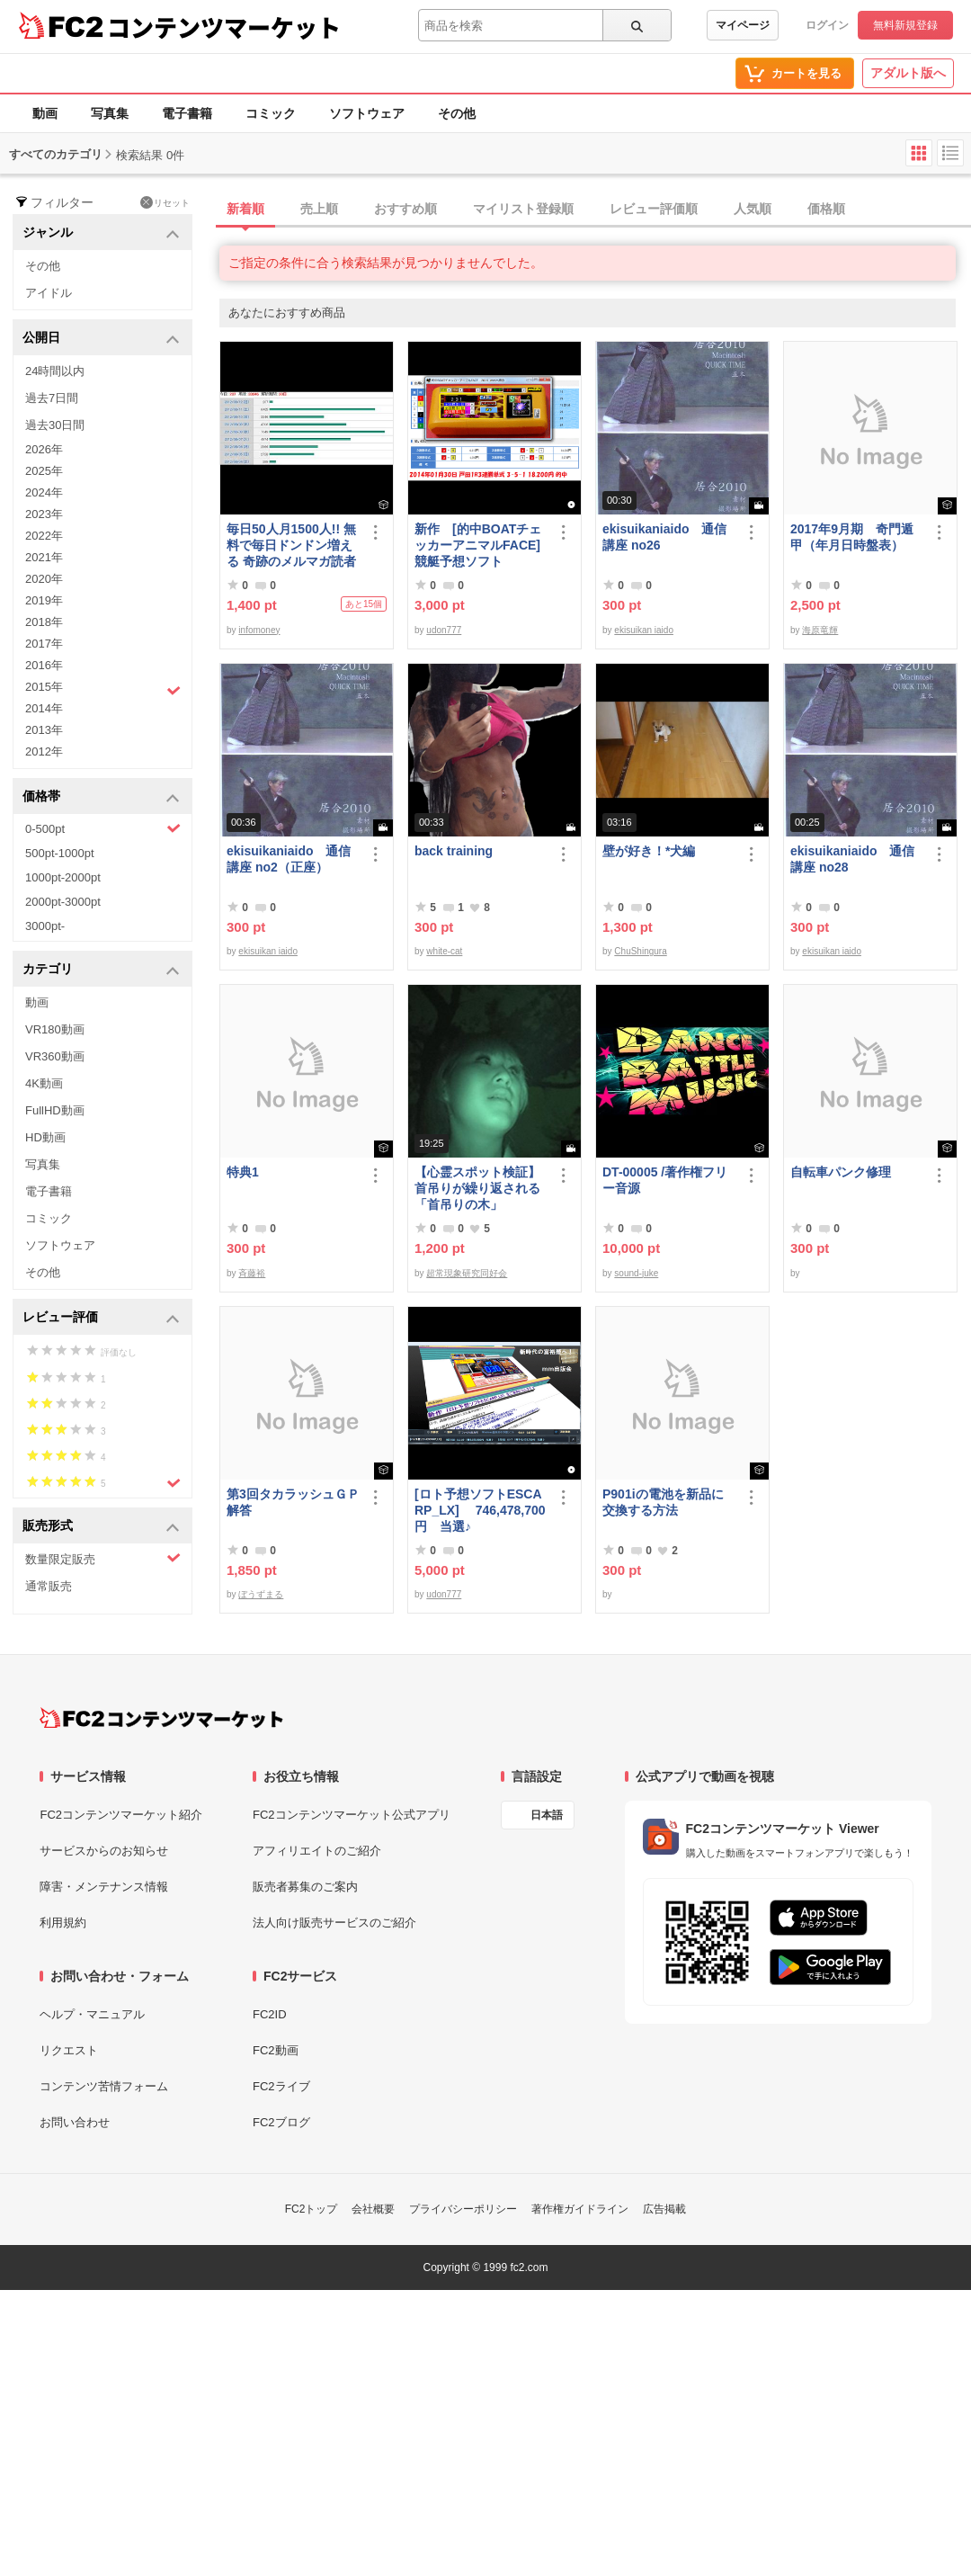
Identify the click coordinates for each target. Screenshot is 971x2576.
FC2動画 (275, 2050)
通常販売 (48, 1586)
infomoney (259, 630)
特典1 (243, 1172)
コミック (270, 113)
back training (453, 851)
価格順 (826, 208)
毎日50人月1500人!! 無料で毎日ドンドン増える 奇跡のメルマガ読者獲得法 (291, 545)
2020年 (44, 579)
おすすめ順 (405, 208)
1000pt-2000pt (63, 877)
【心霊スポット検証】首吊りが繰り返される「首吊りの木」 (477, 1188)
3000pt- (45, 926)
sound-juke (636, 1273)
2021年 (44, 557)
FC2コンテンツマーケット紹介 (121, 1814)
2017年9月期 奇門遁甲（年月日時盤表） (851, 537)
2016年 (44, 665)
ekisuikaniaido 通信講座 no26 (664, 537)
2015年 (103, 689)
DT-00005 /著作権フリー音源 (664, 1180)
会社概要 (373, 2209)
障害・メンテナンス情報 (104, 1886)
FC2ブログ (281, 2122)
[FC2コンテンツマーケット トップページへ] (161, 1718)
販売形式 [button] (101, 1526)
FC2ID (270, 2014)
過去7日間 (51, 398)
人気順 (752, 208)
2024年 (44, 492)
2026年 (44, 449)
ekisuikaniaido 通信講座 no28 (852, 859)
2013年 (44, 730)
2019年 (44, 600)
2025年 (44, 471)
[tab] (595, 210)
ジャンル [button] (101, 233)
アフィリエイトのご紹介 (317, 1850)
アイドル (48, 293)
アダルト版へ (908, 73)
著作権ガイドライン (579, 2209)
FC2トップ (311, 2209)
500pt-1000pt (59, 853)
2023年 (44, 514)
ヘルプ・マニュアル (92, 2014)
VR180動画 (55, 1029)
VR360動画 (55, 1056)
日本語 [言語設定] (546, 1815)
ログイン (827, 25)
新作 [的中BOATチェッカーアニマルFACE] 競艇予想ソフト (477, 545)
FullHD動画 (55, 1110)
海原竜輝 (820, 630)
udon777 (443, 630)
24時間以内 (55, 371)
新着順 (245, 208)
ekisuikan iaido (643, 630)
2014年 (44, 708)
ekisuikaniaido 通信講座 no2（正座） (289, 859)
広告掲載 (664, 2209)
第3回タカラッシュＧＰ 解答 (293, 1502)
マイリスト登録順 (523, 208)
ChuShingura (640, 951)
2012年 (44, 751)
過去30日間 (55, 425)
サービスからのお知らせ (104, 1850)
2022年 (44, 535)
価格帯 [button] (101, 797)
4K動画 (44, 1083)
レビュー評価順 (654, 208)
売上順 (319, 208)
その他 (457, 113)
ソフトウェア (367, 113)
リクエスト (69, 2050)
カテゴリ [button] (101, 970)
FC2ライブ (281, 2086)
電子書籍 (187, 113)
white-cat (444, 951)
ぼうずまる (260, 1594)
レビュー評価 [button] (101, 1318)
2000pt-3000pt (63, 901)
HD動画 (45, 1137)
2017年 (44, 643)
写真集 (110, 113)
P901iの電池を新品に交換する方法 (663, 1502)
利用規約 (63, 1922)
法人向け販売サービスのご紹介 (334, 1922)
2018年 (44, 622)
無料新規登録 (905, 25)
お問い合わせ (75, 2122)
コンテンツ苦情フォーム (104, 2086)
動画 (45, 113)
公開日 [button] (101, 338)
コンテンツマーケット (224, 27)
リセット (165, 202)
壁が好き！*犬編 (648, 851)
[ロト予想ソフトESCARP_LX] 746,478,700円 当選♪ (480, 1510)
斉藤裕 (251, 1273)
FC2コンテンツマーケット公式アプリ (351, 1814)
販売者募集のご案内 (305, 1886)
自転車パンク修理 (840, 1172)
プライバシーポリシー (463, 2209)
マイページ (743, 25)
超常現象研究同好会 (466, 1273)
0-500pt (103, 828)
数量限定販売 (103, 1558)
